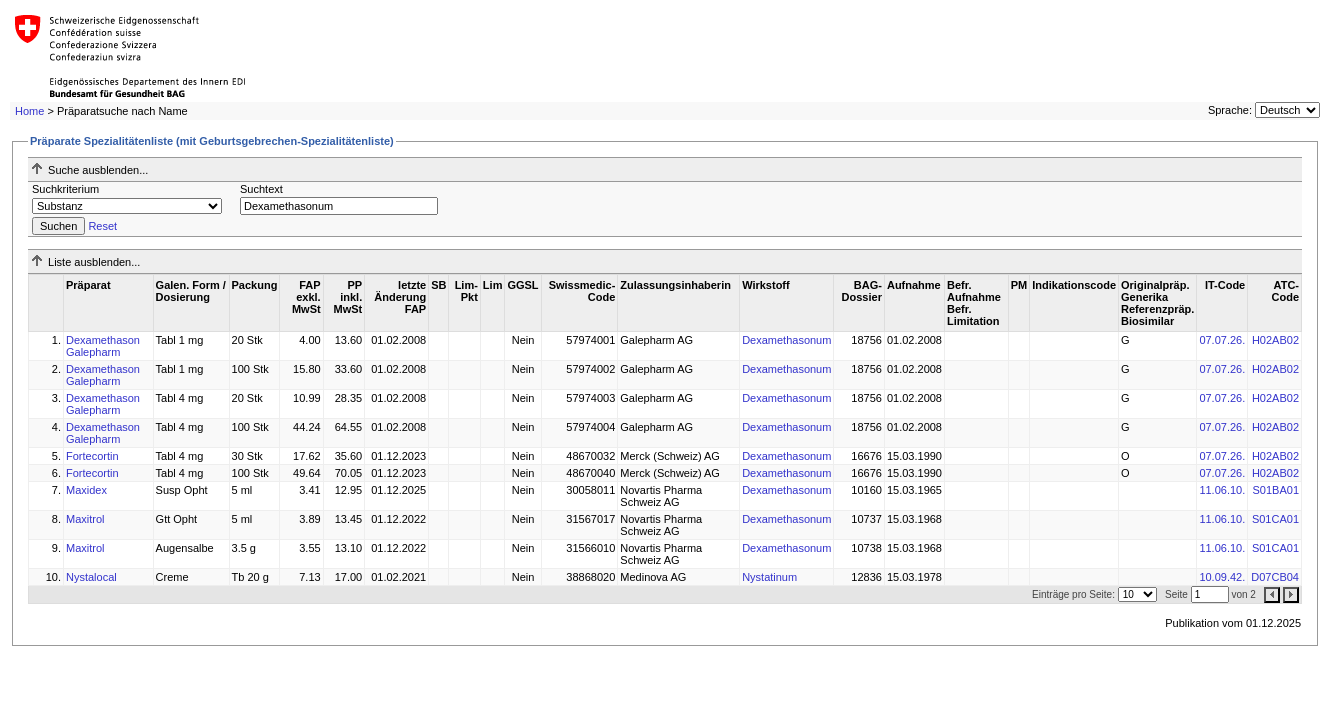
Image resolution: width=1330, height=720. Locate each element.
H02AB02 (1275, 340)
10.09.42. (1222, 577)
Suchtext (261, 189)
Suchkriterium (65, 189)
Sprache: (1230, 110)
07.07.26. (1222, 340)
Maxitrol (85, 519)
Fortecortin (92, 456)
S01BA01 (1276, 490)
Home (29, 111)
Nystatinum (769, 577)
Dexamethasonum (786, 340)
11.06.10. (1222, 490)
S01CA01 (1275, 519)
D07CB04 (1275, 577)
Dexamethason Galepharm (103, 346)
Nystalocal (91, 577)
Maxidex (86, 490)
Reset (102, 226)
